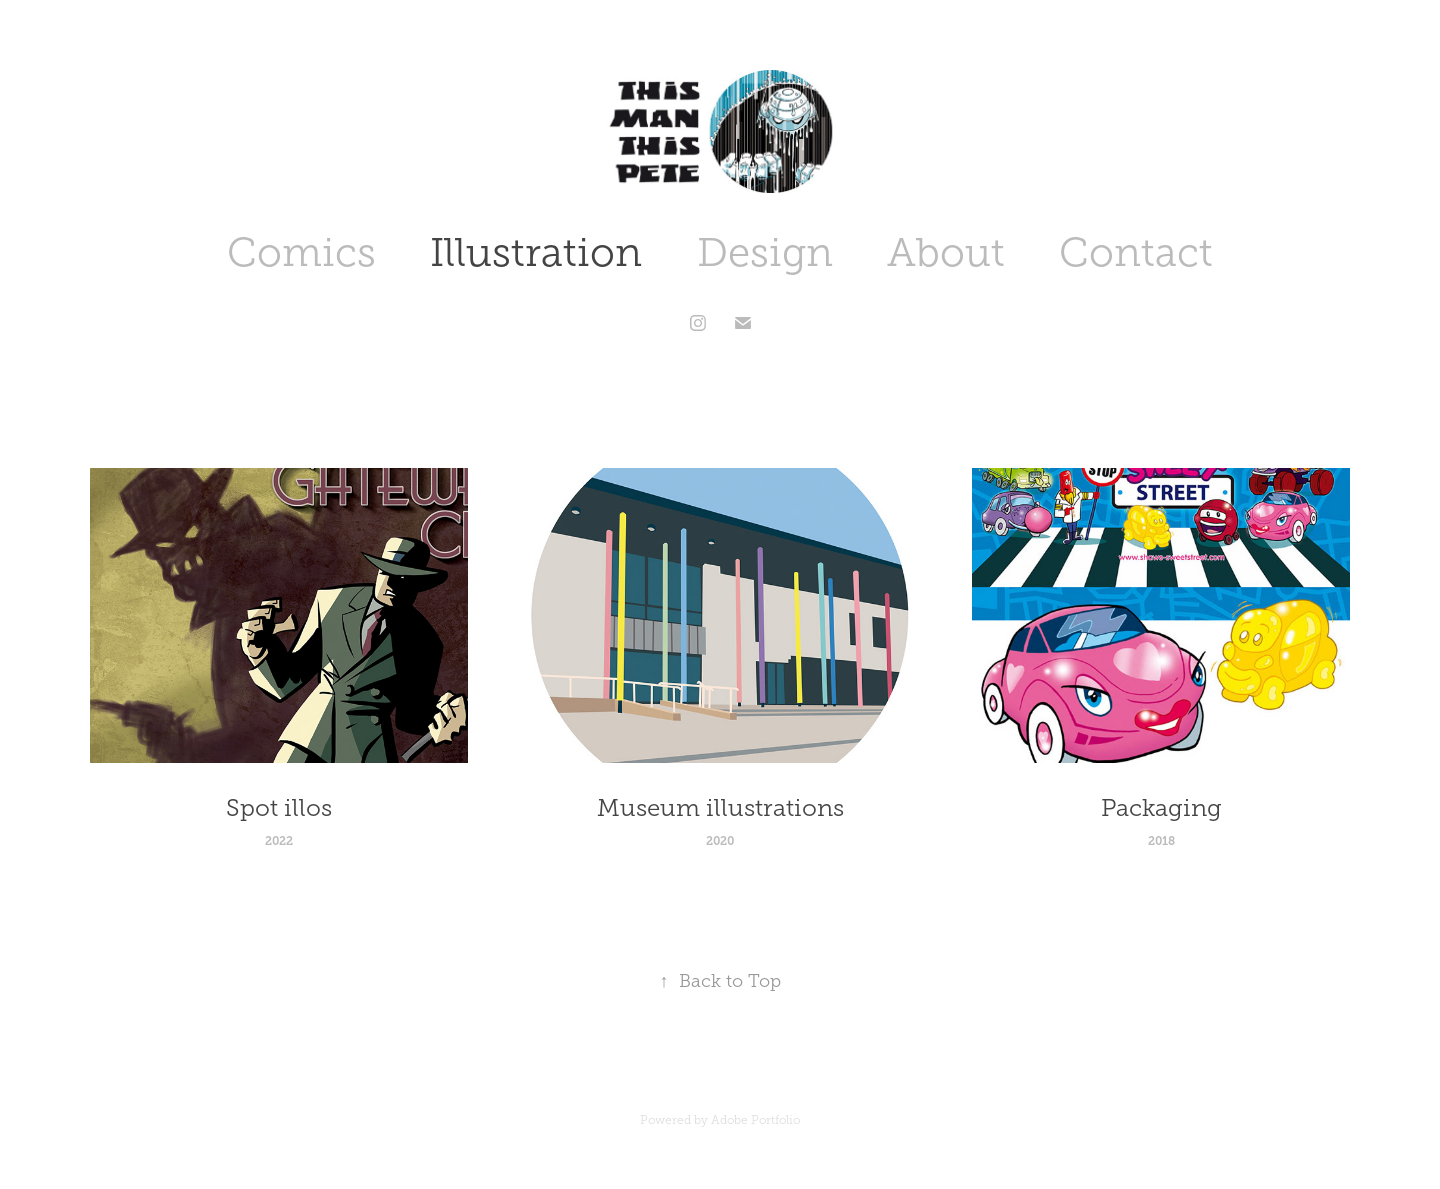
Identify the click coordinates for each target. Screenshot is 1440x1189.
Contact (1136, 252)
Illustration (536, 252)
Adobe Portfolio (755, 1120)
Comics (301, 252)
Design (765, 252)
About (946, 252)
